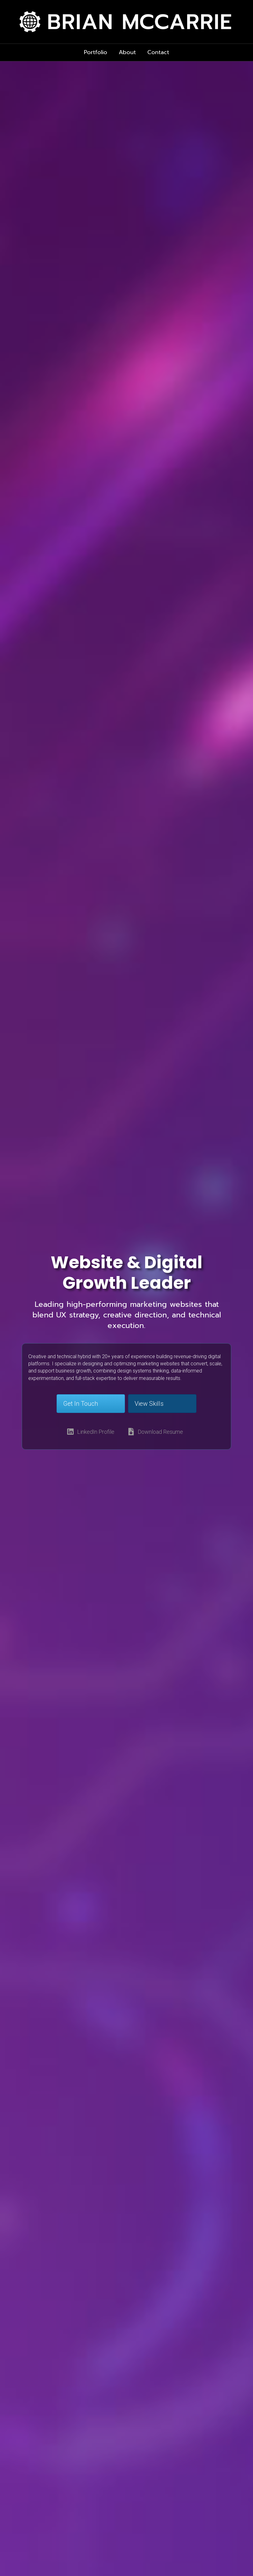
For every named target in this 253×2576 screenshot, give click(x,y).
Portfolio (95, 52)
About (127, 52)
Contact (158, 52)
